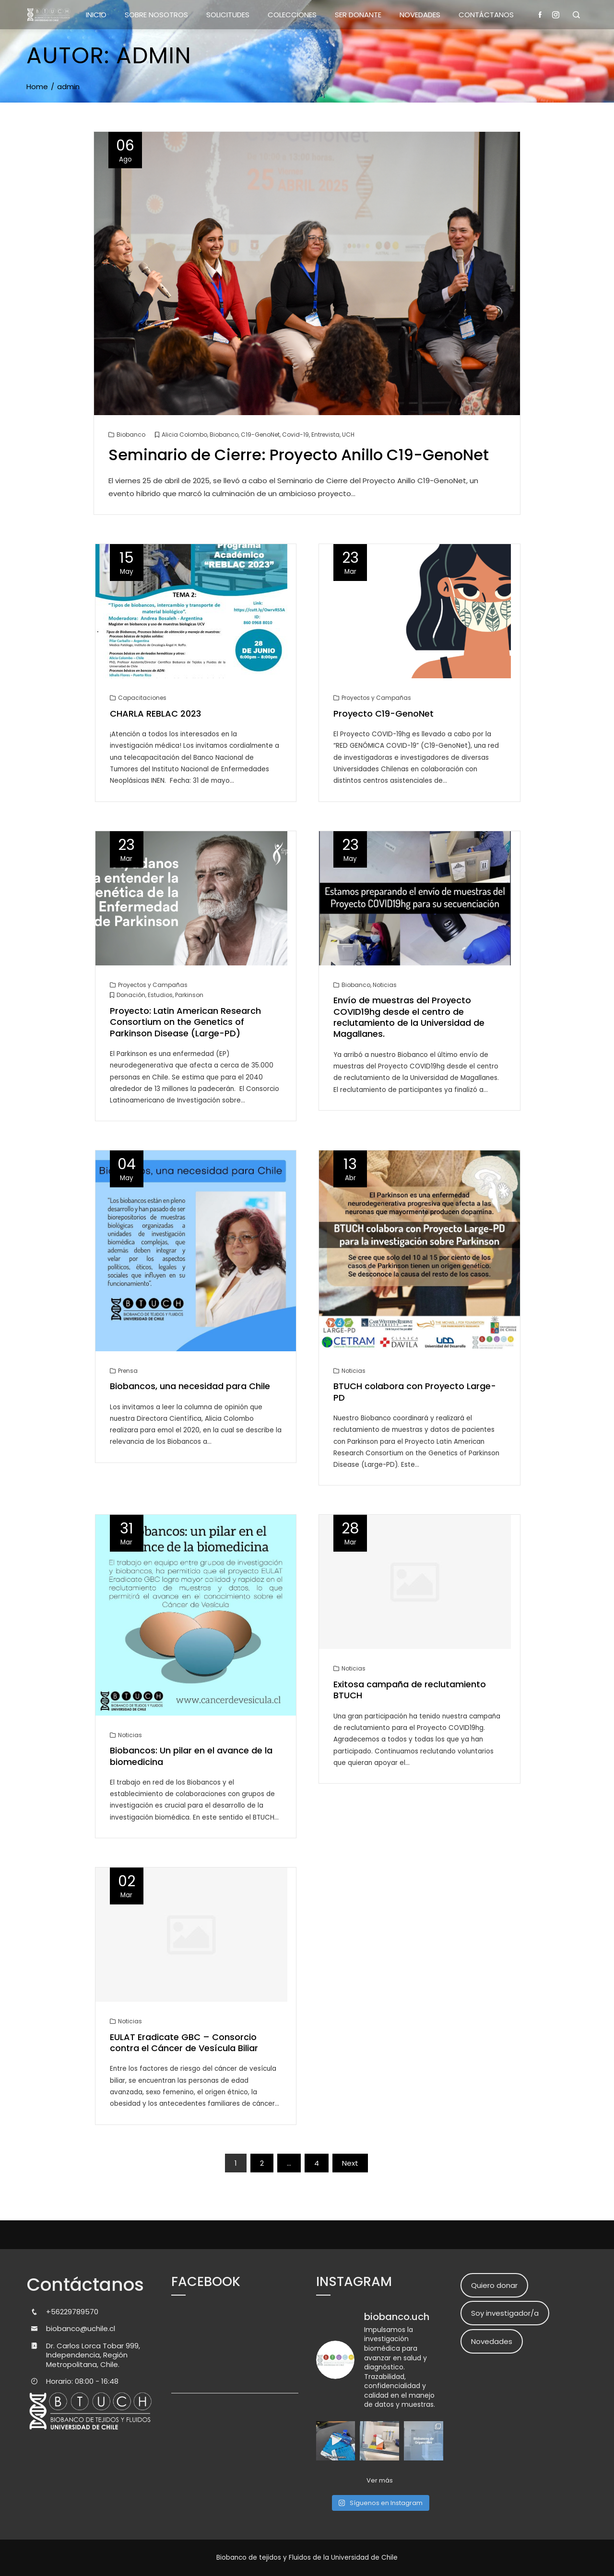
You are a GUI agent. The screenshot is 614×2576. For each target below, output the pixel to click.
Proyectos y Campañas (376, 698)
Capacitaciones (142, 698)
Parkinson (189, 995)
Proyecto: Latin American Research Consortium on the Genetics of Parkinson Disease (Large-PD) (185, 1022)
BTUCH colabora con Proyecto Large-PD (414, 1391)
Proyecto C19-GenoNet (383, 713)
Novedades (491, 2341)
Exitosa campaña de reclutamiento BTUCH (409, 1689)
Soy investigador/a (505, 2313)
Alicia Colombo (184, 434)
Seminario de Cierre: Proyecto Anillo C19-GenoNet (298, 454)
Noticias (385, 985)
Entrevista (325, 434)
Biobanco (131, 434)
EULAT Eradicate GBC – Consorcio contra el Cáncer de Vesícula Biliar (184, 2042)
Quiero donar (494, 2285)
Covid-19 (295, 434)
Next (350, 2163)
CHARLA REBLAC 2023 (155, 713)
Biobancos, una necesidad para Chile (190, 1386)
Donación (131, 995)
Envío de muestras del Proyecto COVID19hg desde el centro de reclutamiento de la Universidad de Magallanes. (408, 1017)
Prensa (128, 1371)
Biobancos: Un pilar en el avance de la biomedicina (191, 1755)
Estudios (160, 995)
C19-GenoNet (260, 434)
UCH (348, 434)
